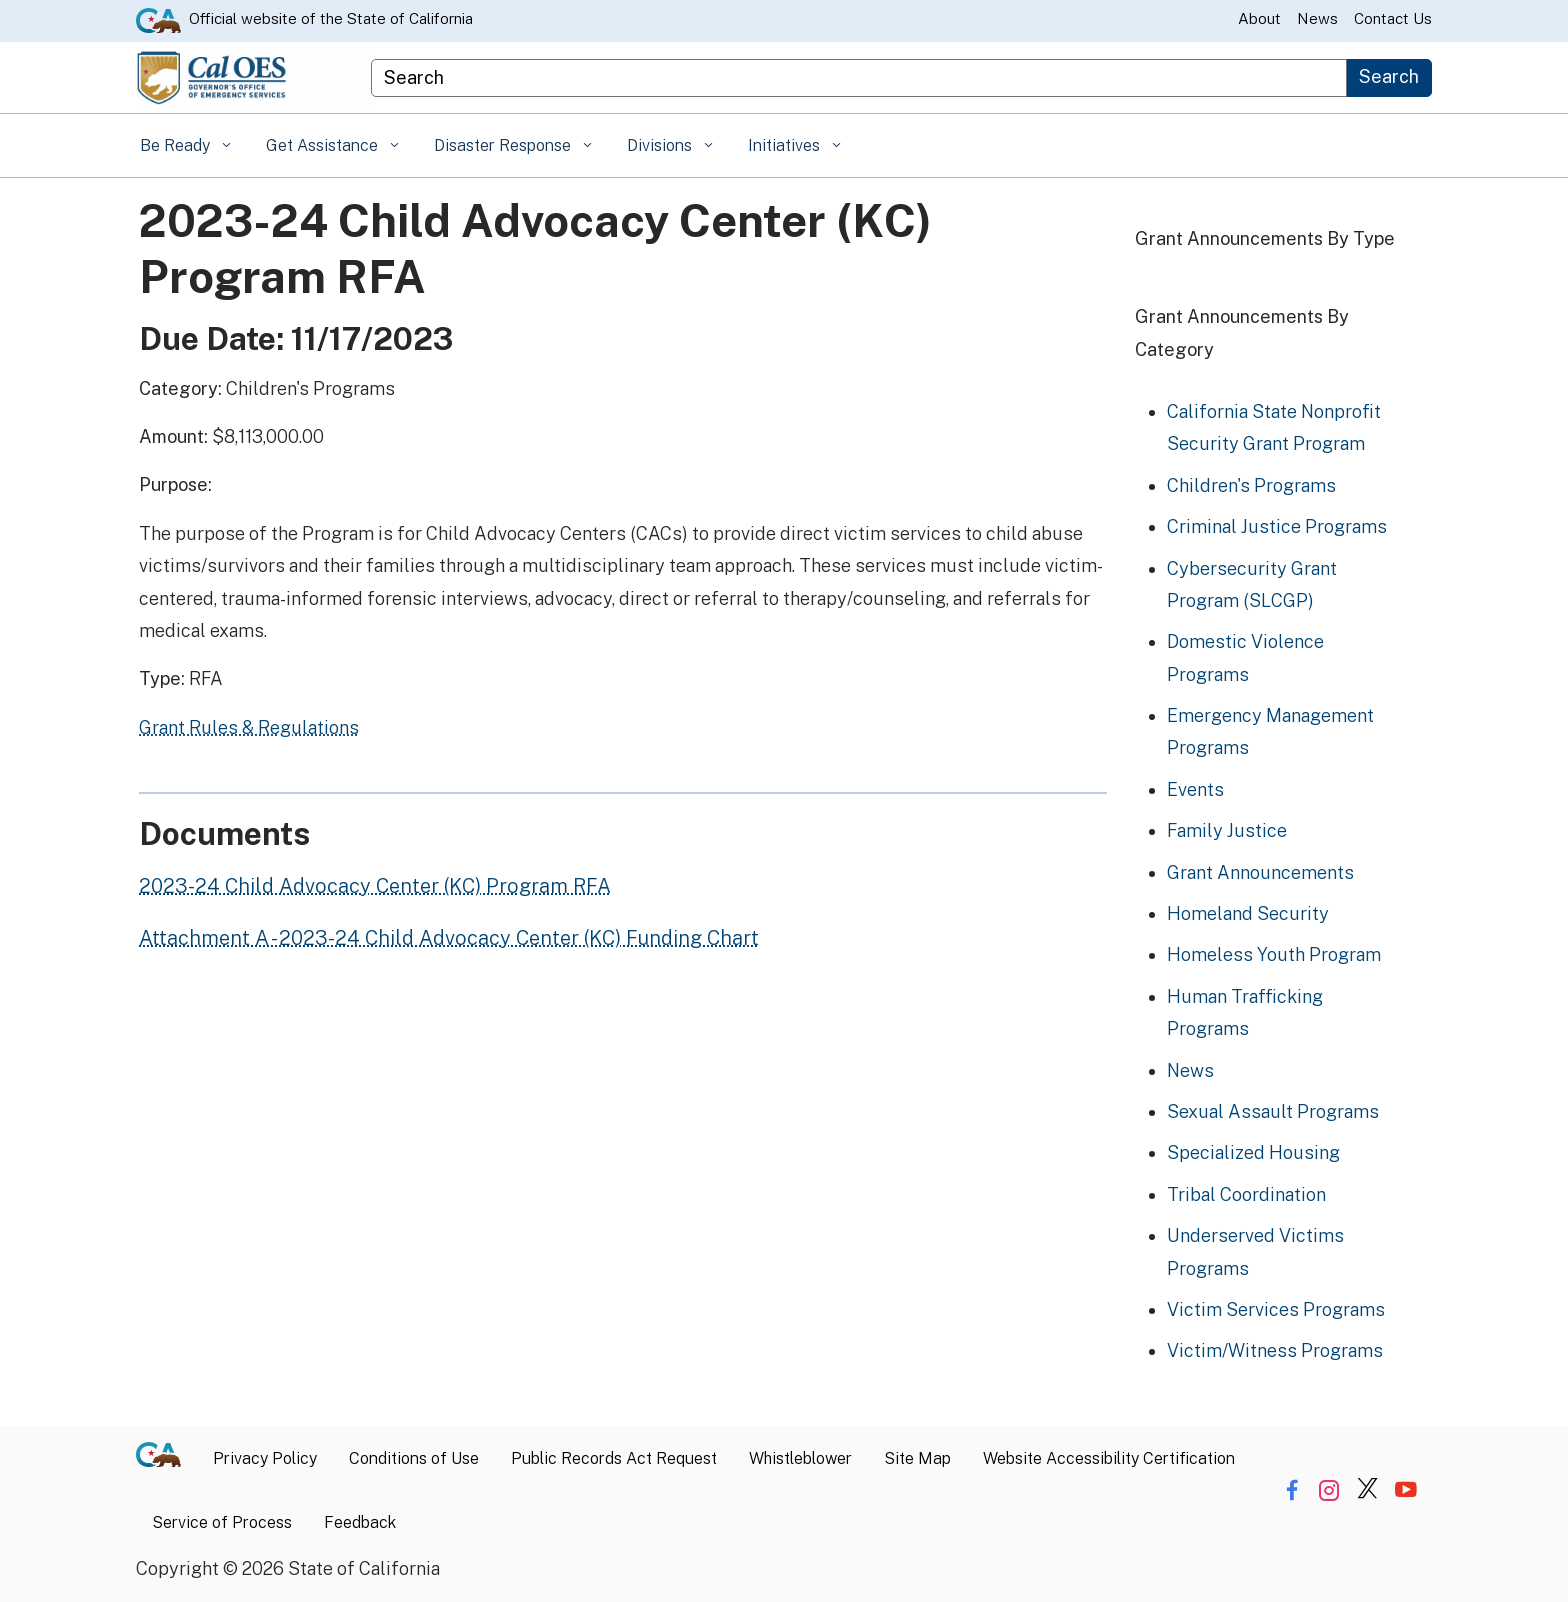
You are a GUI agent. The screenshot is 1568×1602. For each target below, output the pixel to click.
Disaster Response (504, 145)
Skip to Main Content (784, 0)
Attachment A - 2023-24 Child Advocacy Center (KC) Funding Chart (449, 938)
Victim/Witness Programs (1275, 1350)
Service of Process (222, 1522)
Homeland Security (1248, 913)
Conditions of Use (414, 1458)
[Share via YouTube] (1405, 1490)
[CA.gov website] (158, 19)
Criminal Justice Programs (1277, 526)
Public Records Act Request (614, 1458)
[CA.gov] (166, 1459)
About (1259, 18)
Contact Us (1393, 18)
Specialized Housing (1253, 1152)
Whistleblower (800, 1458)
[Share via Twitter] (1367, 1490)
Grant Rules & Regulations (249, 727)
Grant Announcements (1260, 872)
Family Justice (1227, 830)
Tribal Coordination (1246, 1194)
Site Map (917, 1458)
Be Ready (177, 145)
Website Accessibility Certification (1109, 1458)
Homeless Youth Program (1274, 954)
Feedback (360, 1522)
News (1317, 18)
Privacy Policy (265, 1458)
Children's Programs (1251, 485)
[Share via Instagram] (1329, 1490)
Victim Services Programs (1276, 1309)
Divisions (661, 145)
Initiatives (786, 145)
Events (1195, 789)
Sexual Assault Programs (1273, 1111)
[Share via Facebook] (1291, 1490)
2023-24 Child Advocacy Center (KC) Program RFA (375, 886)
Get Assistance (324, 145)
